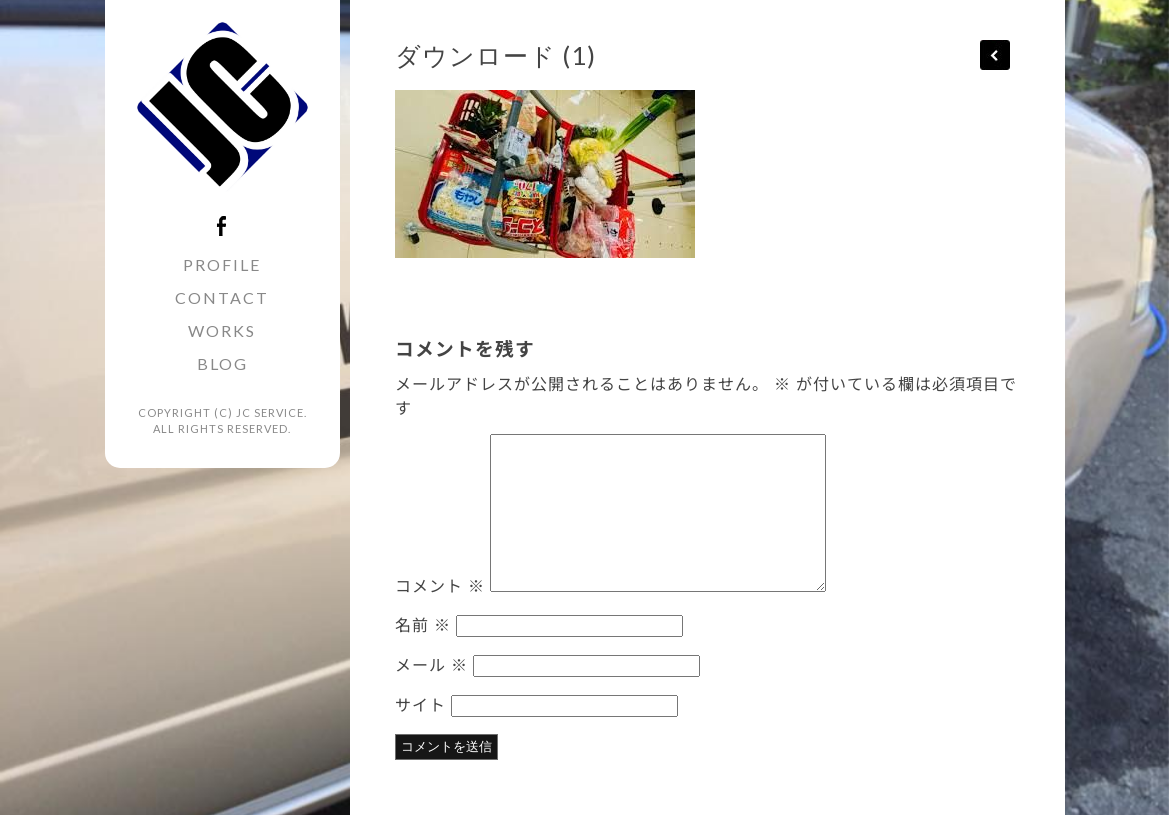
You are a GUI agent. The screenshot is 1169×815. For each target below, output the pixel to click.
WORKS (222, 330)
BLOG (222, 363)
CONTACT (222, 297)
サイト (420, 704)
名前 (423, 624)
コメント (440, 585)
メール (431, 664)
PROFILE (222, 264)
